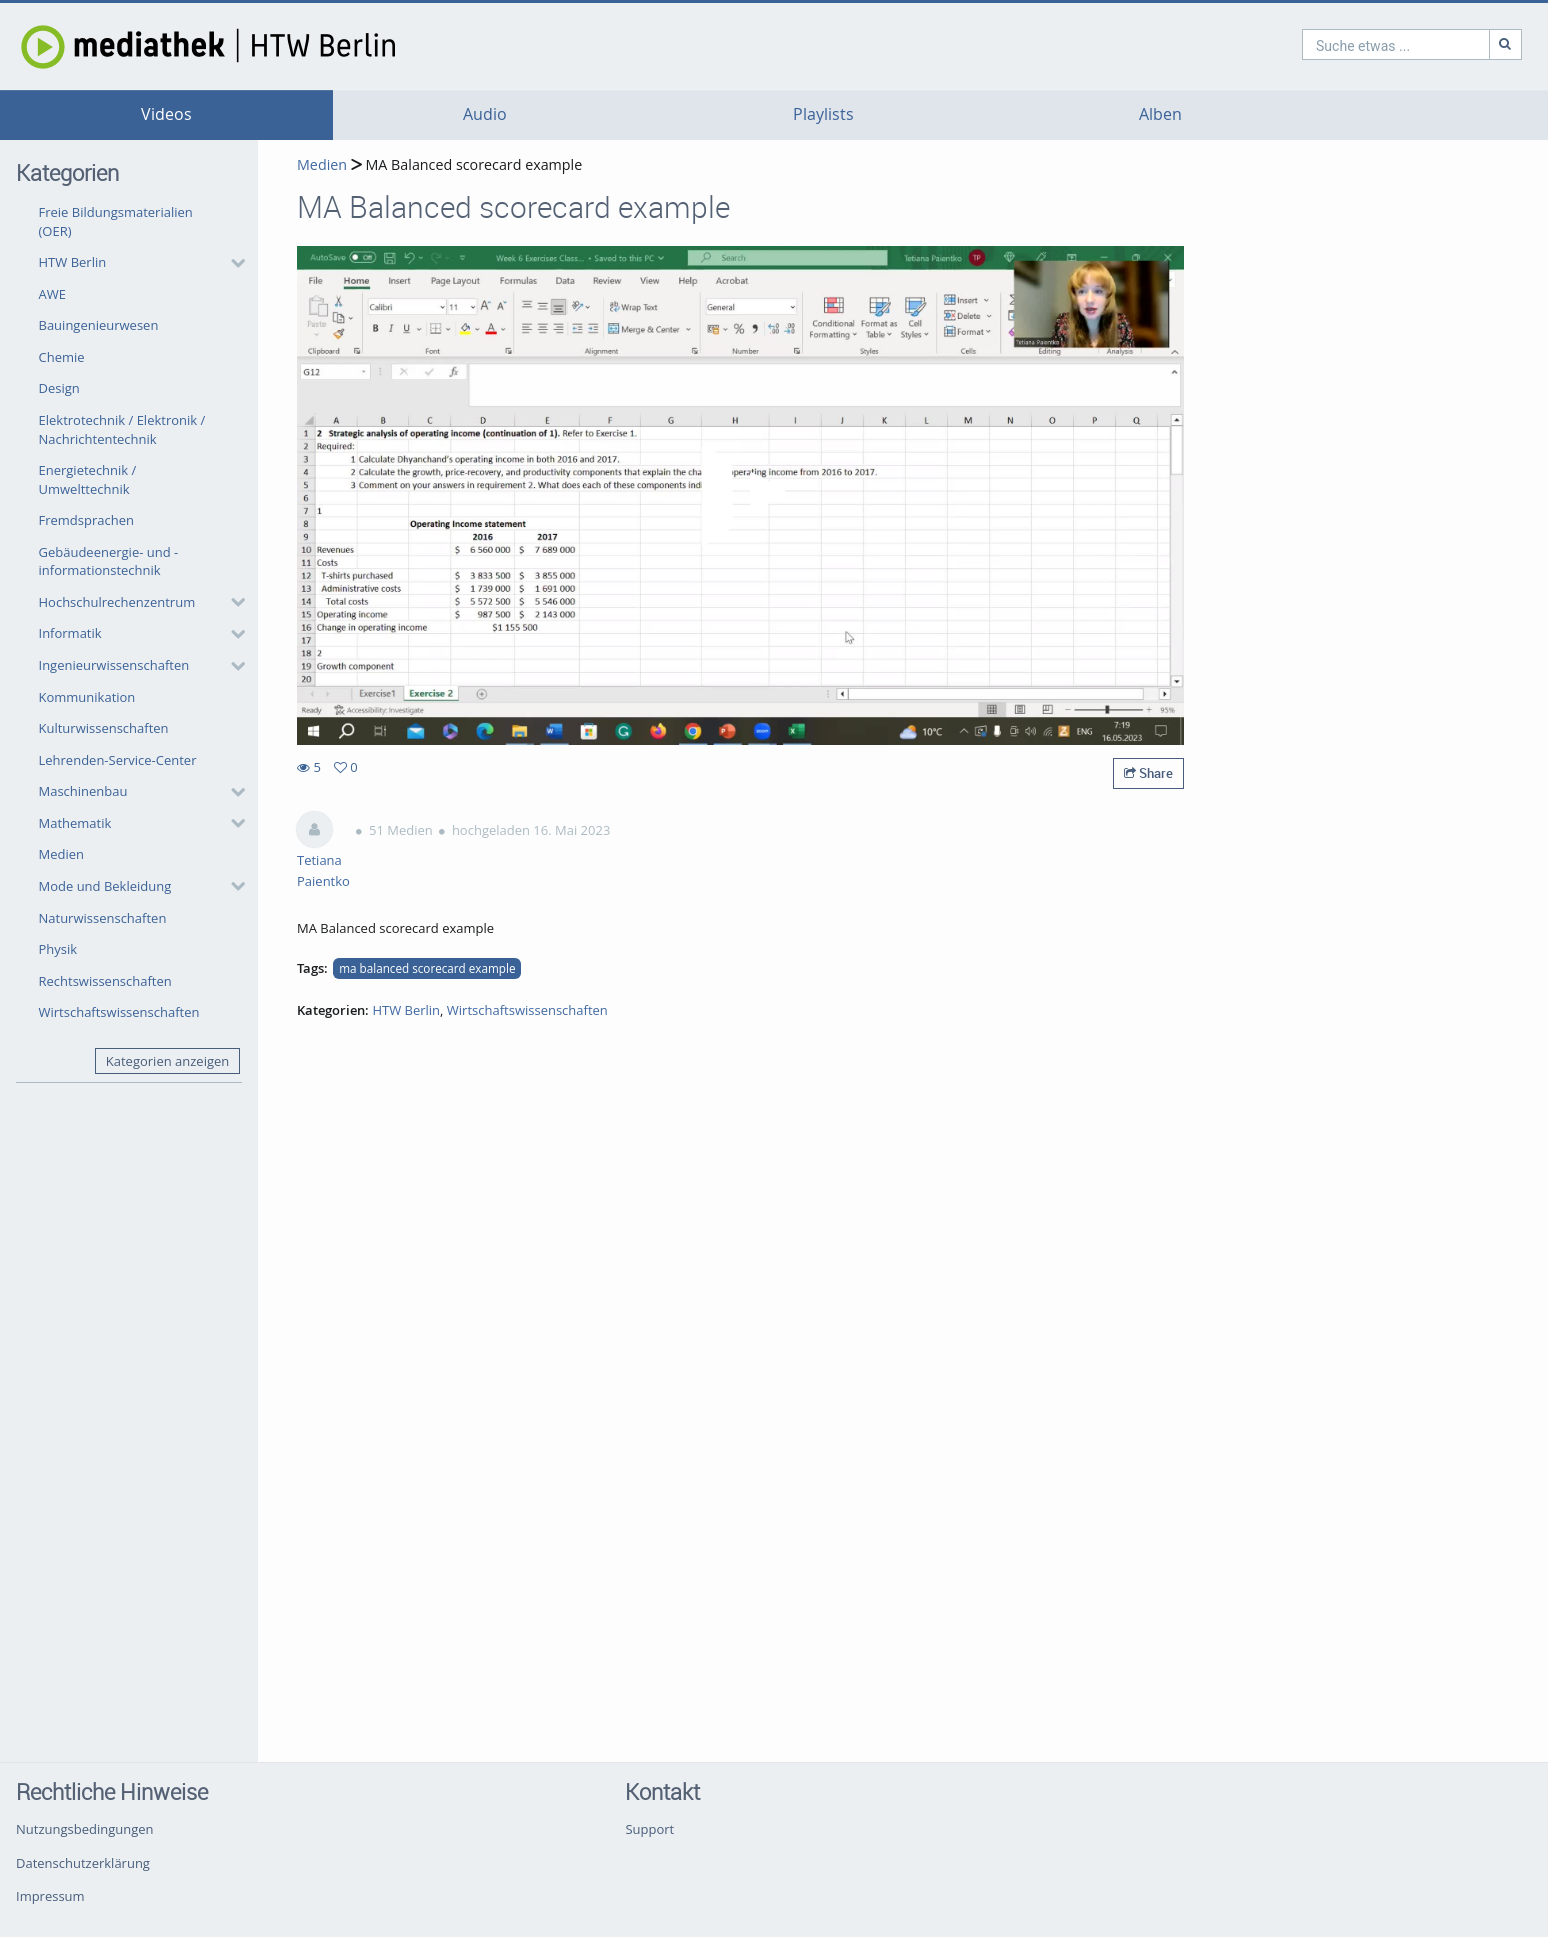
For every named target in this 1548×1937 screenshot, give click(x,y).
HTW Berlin (73, 262)
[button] (137, 263)
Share (1148, 773)
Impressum (50, 1896)
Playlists (823, 114)
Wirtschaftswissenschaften (119, 1012)
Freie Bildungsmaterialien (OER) (116, 221)
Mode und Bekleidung (105, 886)
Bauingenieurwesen (99, 325)
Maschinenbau (83, 791)
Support (649, 1829)
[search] (1310, 44)
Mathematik (75, 823)
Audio (485, 114)
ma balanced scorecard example (427, 968)
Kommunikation (87, 697)
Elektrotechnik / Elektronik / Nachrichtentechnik (122, 429)
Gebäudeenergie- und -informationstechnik (109, 561)
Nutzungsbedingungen (84, 1829)
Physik (58, 949)
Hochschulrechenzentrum (117, 602)
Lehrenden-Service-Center (118, 760)
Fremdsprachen (86, 520)
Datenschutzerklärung (83, 1863)
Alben (1160, 114)
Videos (166, 114)
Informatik (70, 633)
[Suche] (1420, 44)
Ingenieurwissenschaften (114, 665)
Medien (62, 854)
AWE (52, 294)
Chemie (62, 357)
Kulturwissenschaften (104, 728)
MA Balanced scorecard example (472, 164)
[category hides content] (232, 263)
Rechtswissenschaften (105, 981)
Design (59, 388)
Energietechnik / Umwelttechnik (88, 479)
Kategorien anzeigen (167, 1061)
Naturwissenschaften (103, 918)
